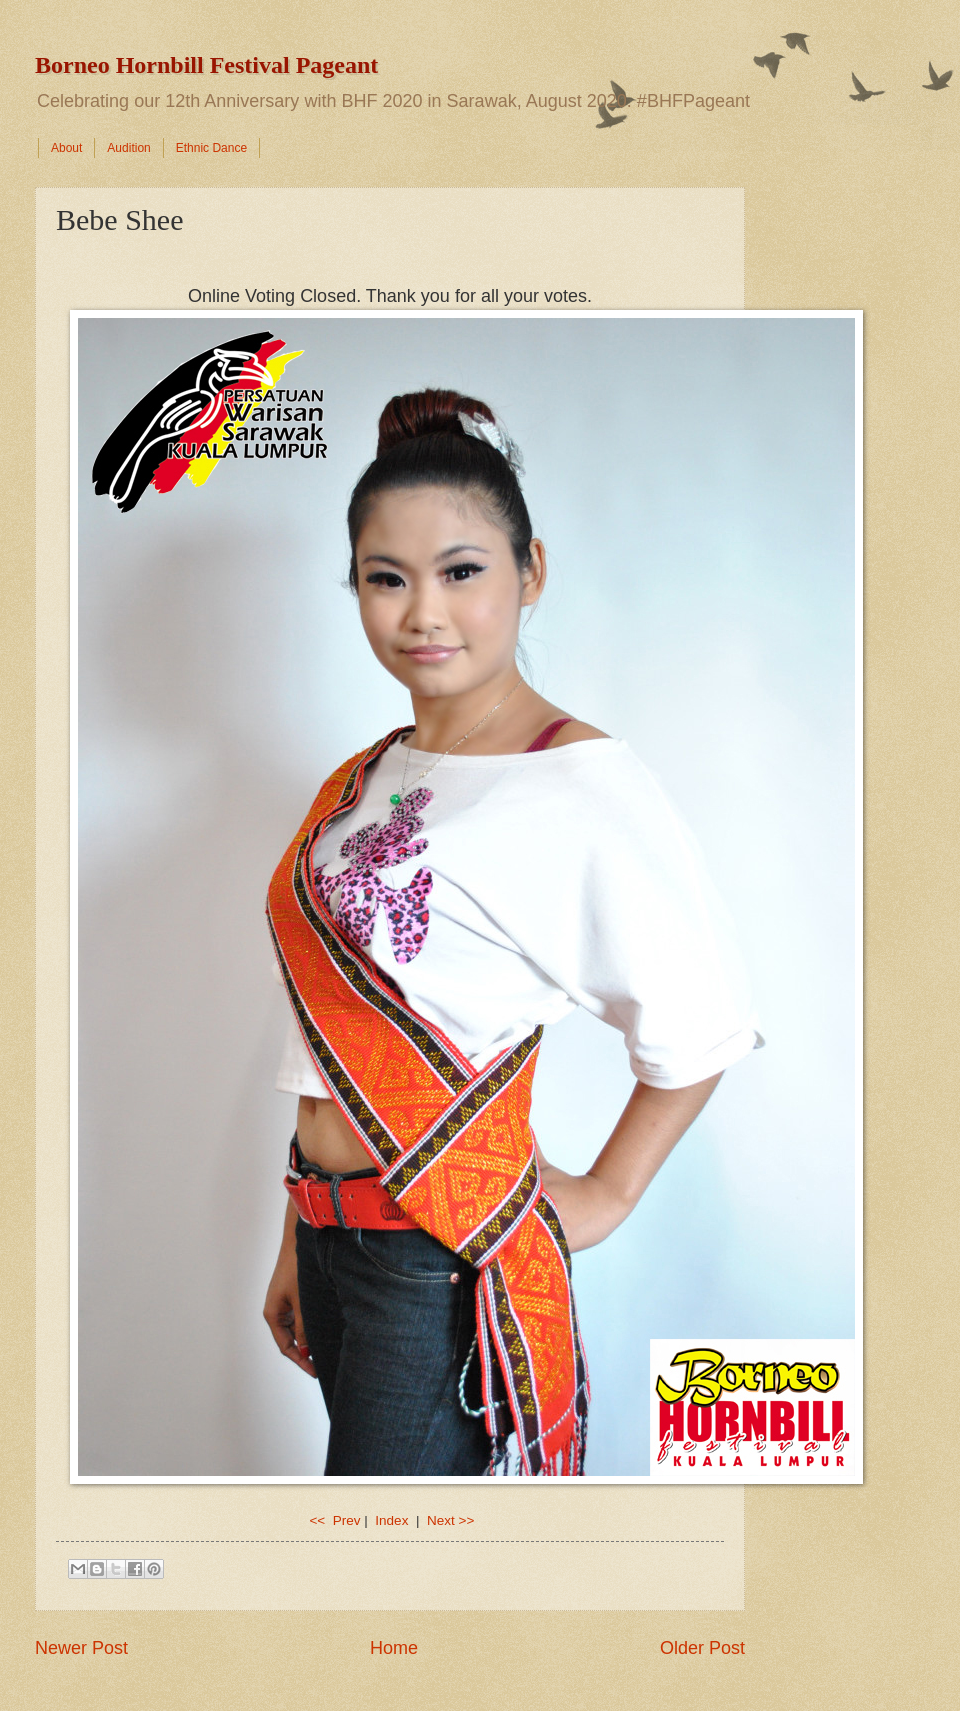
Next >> (450, 1520)
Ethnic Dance (211, 148)
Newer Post (81, 1648)
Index (393, 1520)
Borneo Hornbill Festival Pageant (206, 65)
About (66, 148)
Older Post (702, 1648)
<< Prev (334, 1520)
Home (394, 1648)
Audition (128, 148)
